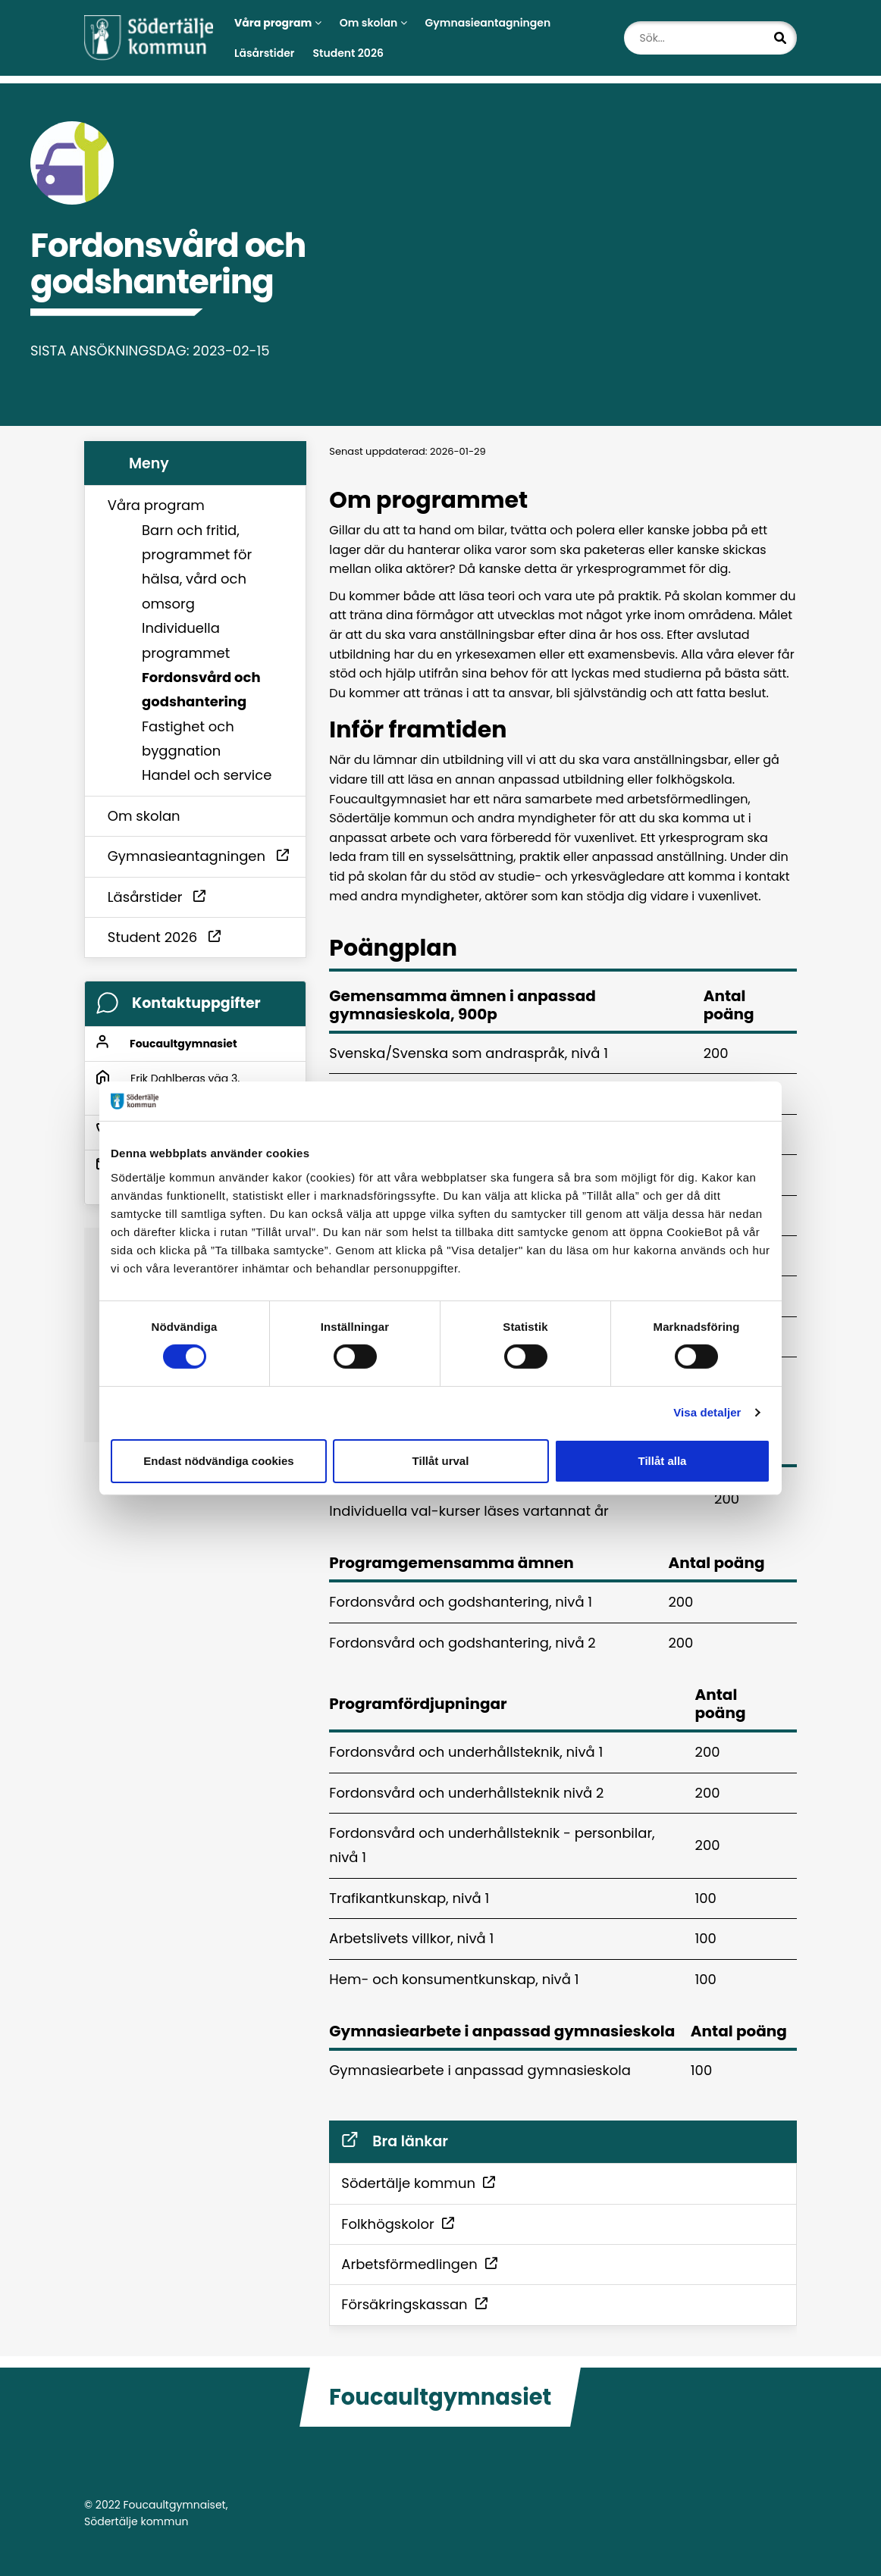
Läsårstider (264, 53)
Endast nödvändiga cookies (218, 1460)
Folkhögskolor (392, 2223)
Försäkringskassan (409, 2304)
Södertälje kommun (413, 2183)
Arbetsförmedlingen (414, 2264)
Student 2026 (347, 53)
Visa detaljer (707, 1412)
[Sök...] (710, 38)
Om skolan (373, 22)
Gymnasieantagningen (488, 22)
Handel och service (206, 774)
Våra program (156, 505)
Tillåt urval (440, 1460)
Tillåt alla (662, 1460)
